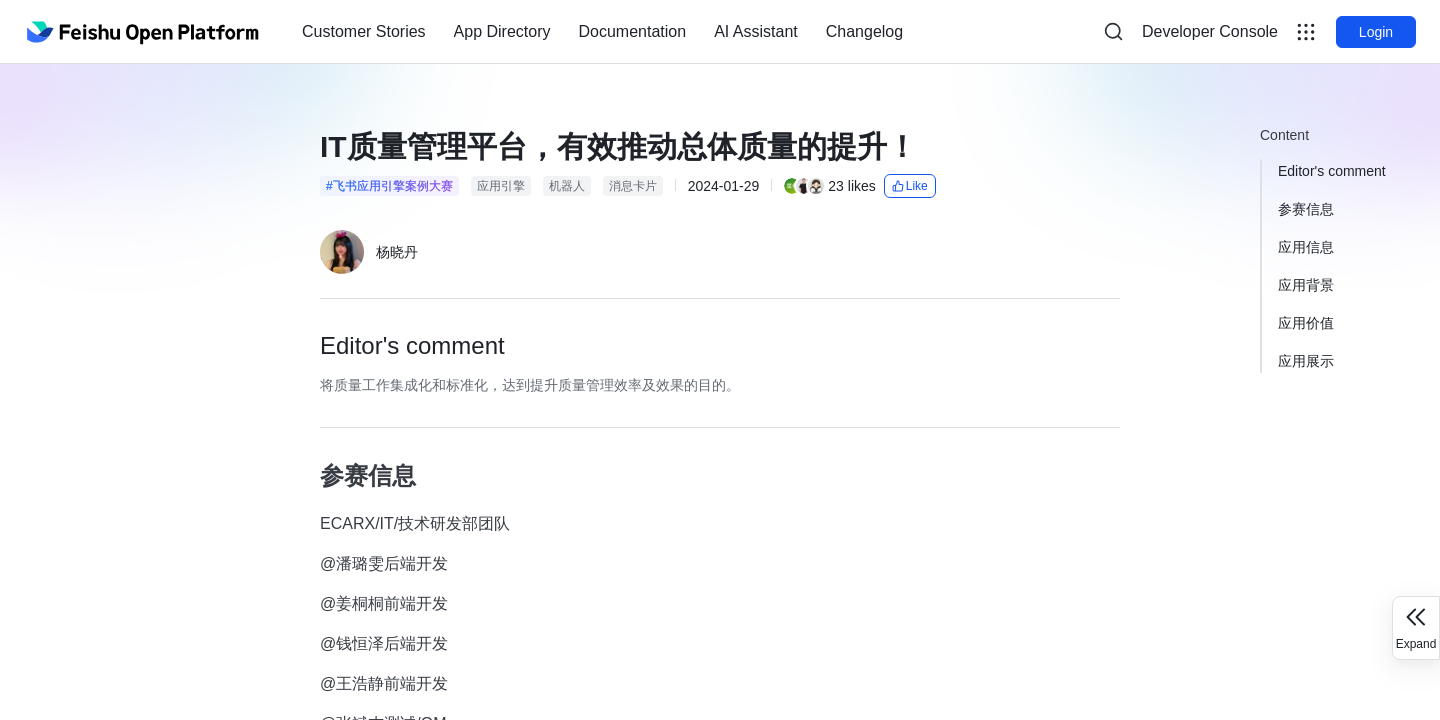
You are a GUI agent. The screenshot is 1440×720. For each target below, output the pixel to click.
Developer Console (1210, 31)
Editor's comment (1332, 171)
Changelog (864, 31)
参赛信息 (1306, 209)
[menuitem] (364, 32)
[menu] (602, 32)
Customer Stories (364, 31)
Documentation (633, 31)
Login (1376, 32)
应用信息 (1306, 247)
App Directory (502, 31)
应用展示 (1306, 361)
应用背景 (1306, 285)
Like (910, 186)
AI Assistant (756, 31)
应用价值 (1306, 323)
